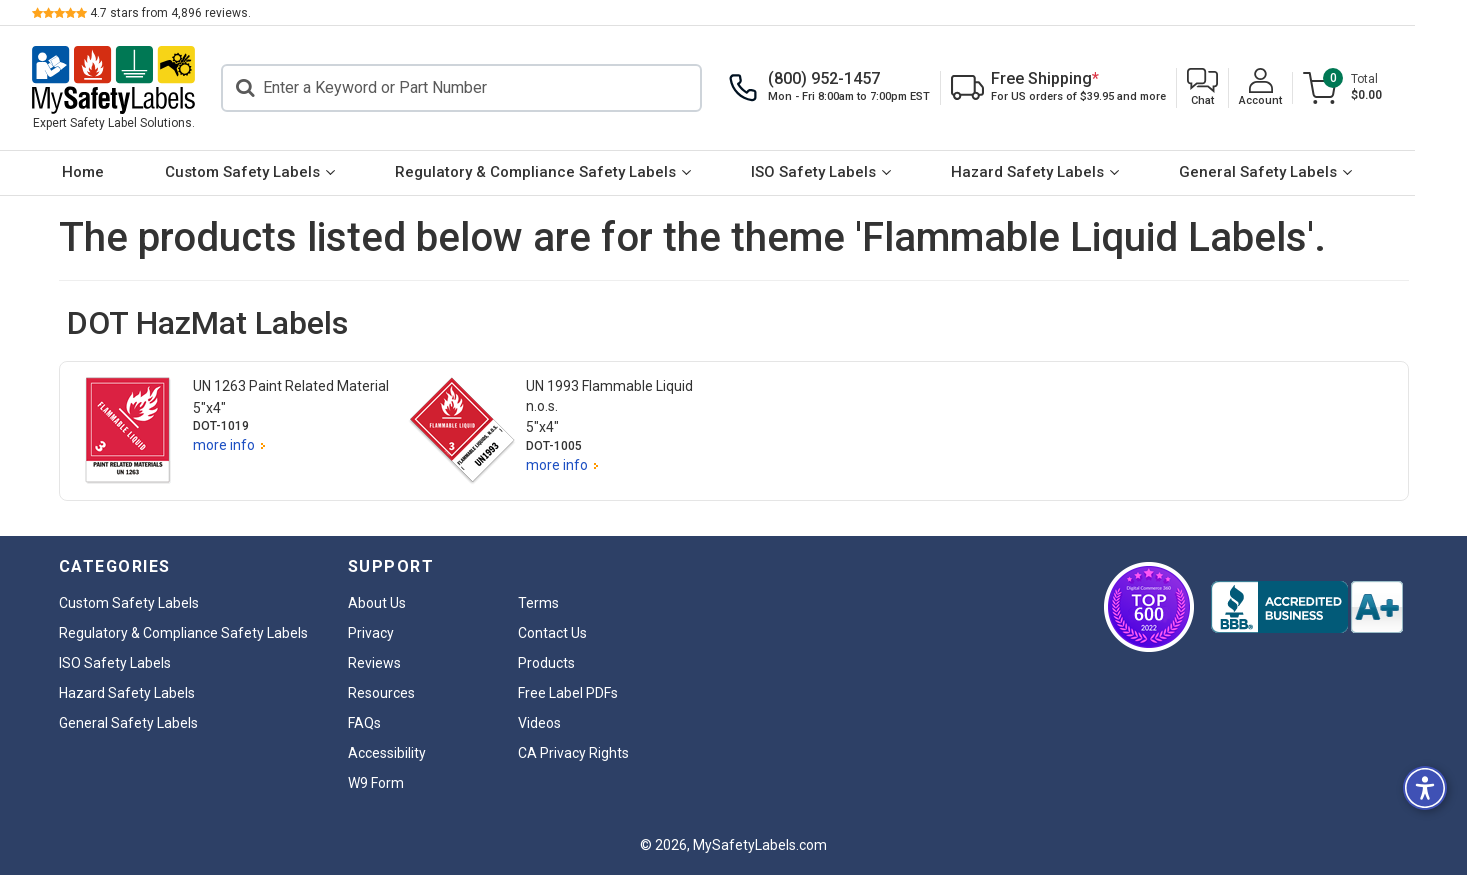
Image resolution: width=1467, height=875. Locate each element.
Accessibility (387, 753)
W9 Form (376, 783)
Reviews (374, 663)
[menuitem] (110, 173)
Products (546, 663)
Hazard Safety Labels (1053, 172)
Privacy (371, 633)
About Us (377, 603)
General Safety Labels (1284, 172)
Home (110, 172)
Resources (381, 693)
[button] (1229, 88)
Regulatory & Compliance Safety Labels (561, 172)
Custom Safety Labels (268, 172)
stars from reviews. (197, 13)
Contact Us (552, 633)
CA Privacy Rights (573, 753)
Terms (538, 603)
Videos (539, 723)
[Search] (488, 88)
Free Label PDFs (568, 693)
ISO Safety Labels (839, 172)
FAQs (364, 723)
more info (224, 445)
